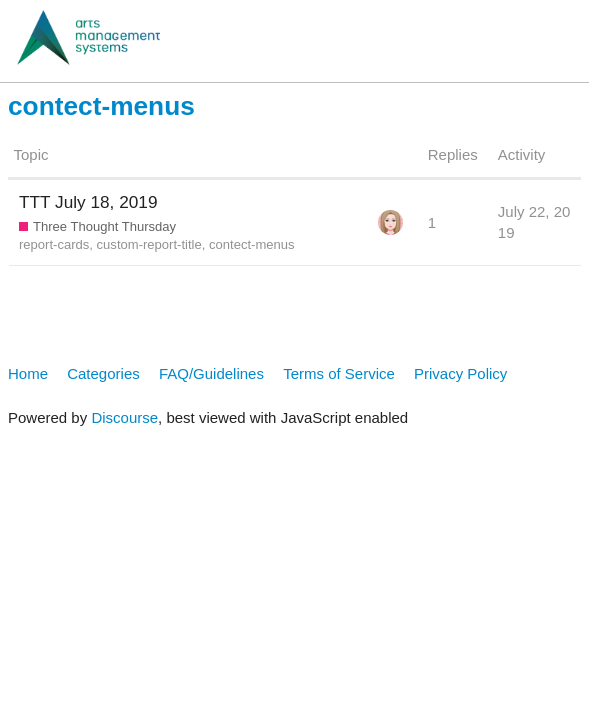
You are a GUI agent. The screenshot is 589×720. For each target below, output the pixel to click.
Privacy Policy (460, 373)
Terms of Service (339, 373)
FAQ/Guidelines (211, 373)
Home (28, 373)
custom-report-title (149, 244)
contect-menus (252, 244)
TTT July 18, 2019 (88, 202)
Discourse (124, 417)
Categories (103, 373)
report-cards (54, 244)
